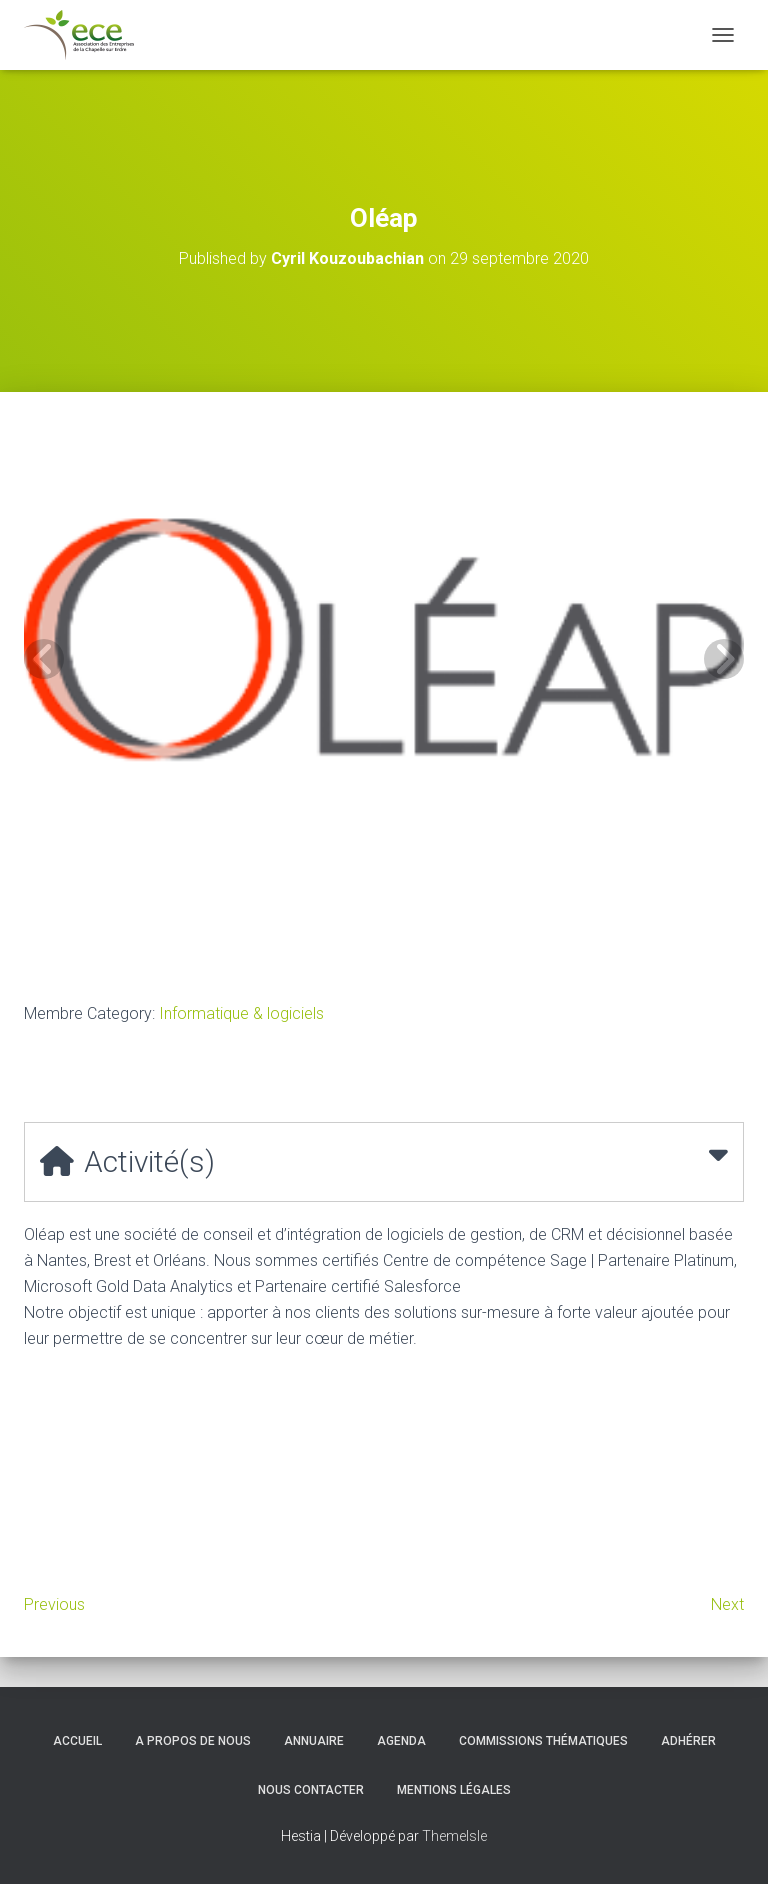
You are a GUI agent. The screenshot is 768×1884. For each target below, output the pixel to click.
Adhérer (688, 1741)
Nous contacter (311, 1790)
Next (727, 1604)
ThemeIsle (454, 1836)
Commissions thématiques (543, 1741)
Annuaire (314, 1741)
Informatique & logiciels (241, 1013)
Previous (54, 1604)
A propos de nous (193, 1741)
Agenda (401, 1741)
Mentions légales (454, 1790)
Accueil (77, 1741)
